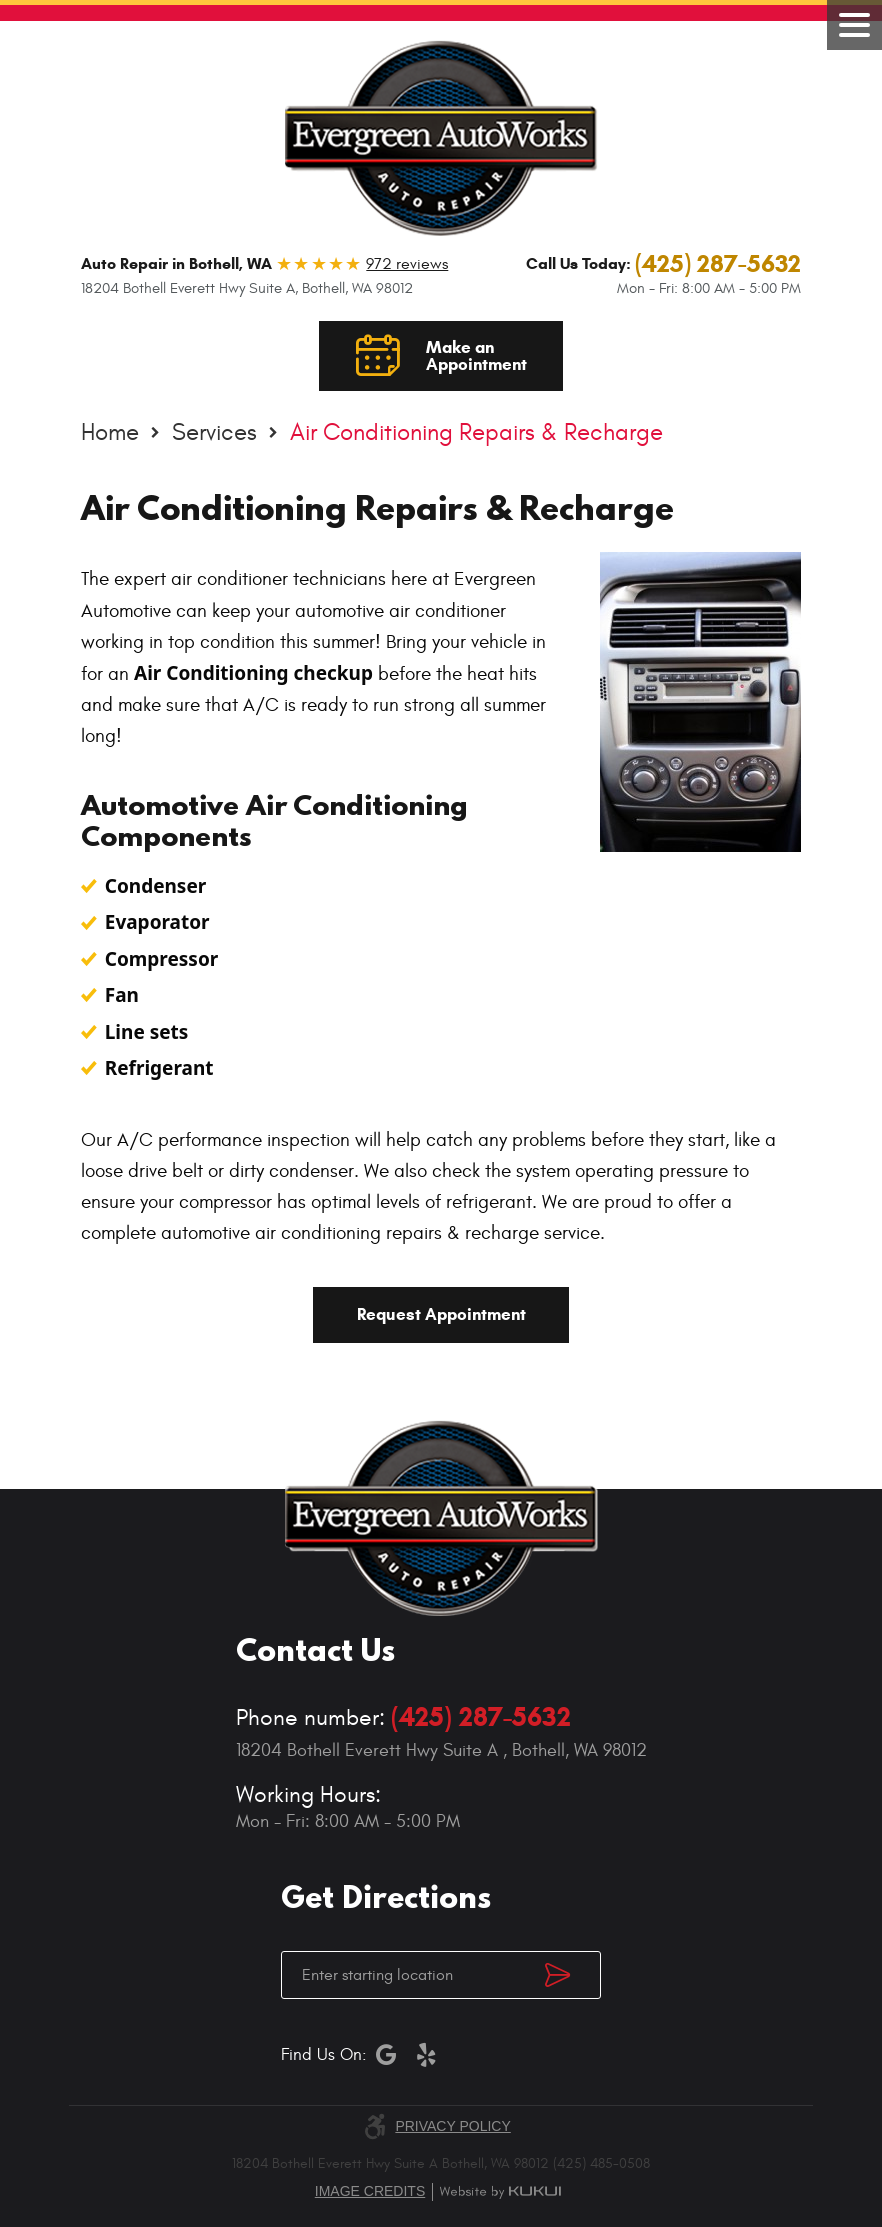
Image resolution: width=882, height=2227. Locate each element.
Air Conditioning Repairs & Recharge (476, 433)
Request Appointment (441, 1314)
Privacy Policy (452, 2126)
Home (110, 433)
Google (386, 2055)
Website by (500, 2192)
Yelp (426, 2055)
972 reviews (407, 264)
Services (214, 433)
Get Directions (573, 1975)
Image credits (370, 2191)
